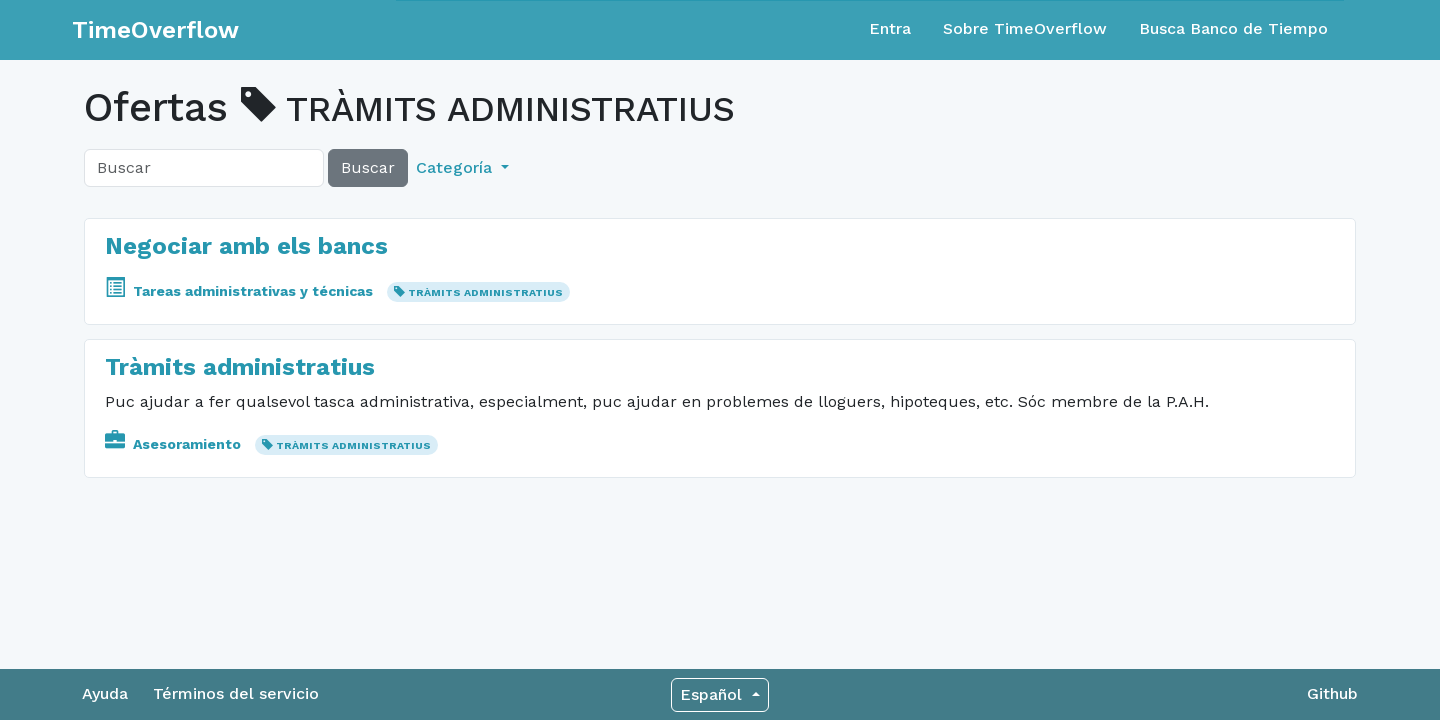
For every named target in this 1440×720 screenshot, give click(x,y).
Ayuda (105, 693)
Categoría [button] (456, 167)
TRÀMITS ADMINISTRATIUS (485, 292)
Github (1332, 693)
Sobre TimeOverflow (1025, 28)
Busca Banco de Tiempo (1233, 28)
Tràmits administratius (240, 367)
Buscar (368, 167)
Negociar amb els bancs (246, 246)
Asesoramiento (175, 444)
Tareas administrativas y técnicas (241, 291)
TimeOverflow (155, 30)
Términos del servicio (236, 693)
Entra (890, 28)
